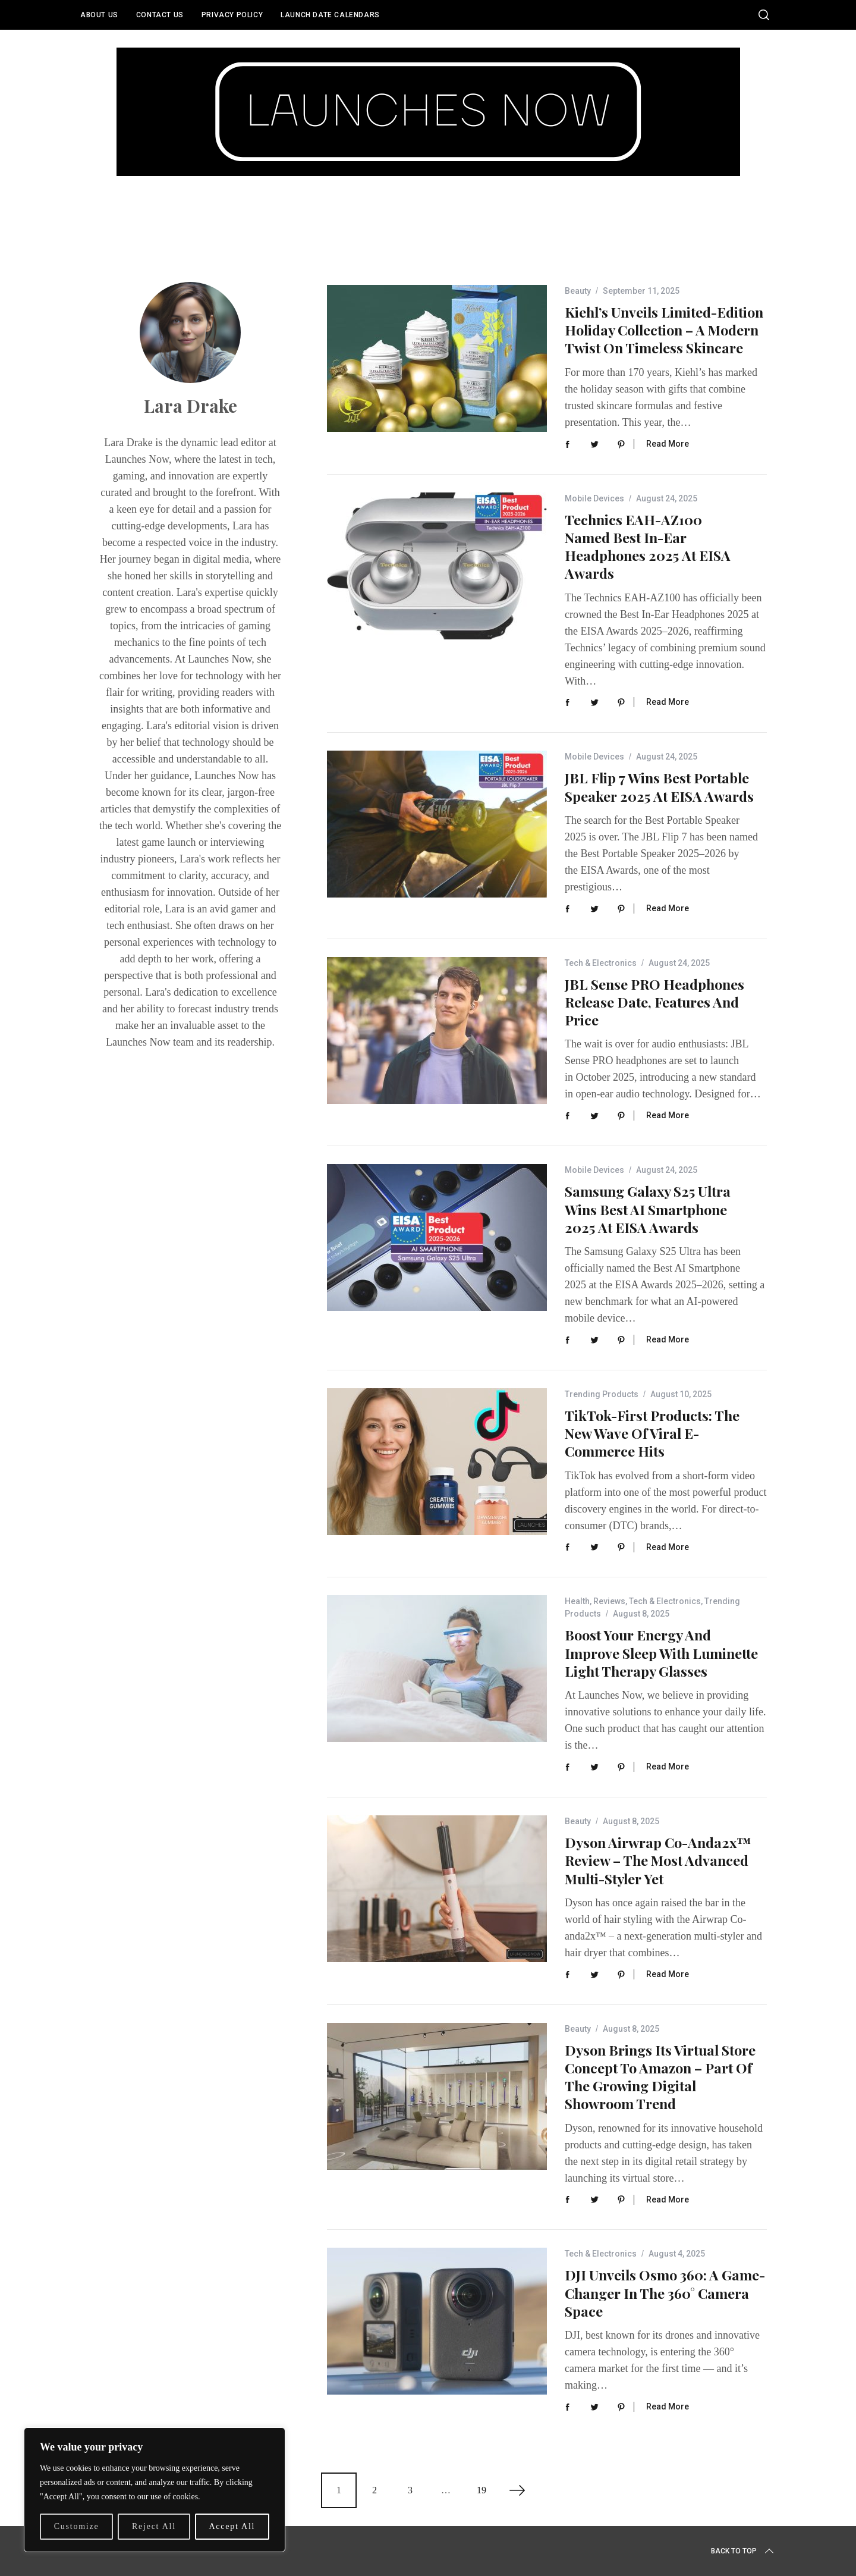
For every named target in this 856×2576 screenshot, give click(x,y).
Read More (667, 443)
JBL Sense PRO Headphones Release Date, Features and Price (654, 1002)
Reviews (609, 1601)
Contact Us (160, 15)
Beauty (578, 291)
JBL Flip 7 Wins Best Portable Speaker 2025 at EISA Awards (659, 786)
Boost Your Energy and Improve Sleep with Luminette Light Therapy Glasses (661, 1653)
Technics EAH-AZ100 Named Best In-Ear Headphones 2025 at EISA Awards (648, 546)
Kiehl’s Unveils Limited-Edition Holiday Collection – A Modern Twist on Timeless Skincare (664, 330)
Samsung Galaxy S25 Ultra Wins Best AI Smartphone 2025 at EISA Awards (648, 1209)
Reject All (154, 2526)
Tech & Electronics (601, 963)
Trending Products (601, 1394)
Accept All (232, 2526)
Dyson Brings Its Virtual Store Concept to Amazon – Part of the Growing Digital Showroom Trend (660, 2077)
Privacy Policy (232, 15)
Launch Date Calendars (330, 15)
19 (481, 2490)
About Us (99, 15)
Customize (76, 2526)
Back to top (743, 2551)
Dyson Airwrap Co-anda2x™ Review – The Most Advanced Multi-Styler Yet (658, 1860)
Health (577, 1601)
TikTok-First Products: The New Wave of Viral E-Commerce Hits (652, 1433)
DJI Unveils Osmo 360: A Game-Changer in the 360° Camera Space (665, 2293)
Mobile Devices (594, 498)
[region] (154, 2489)
